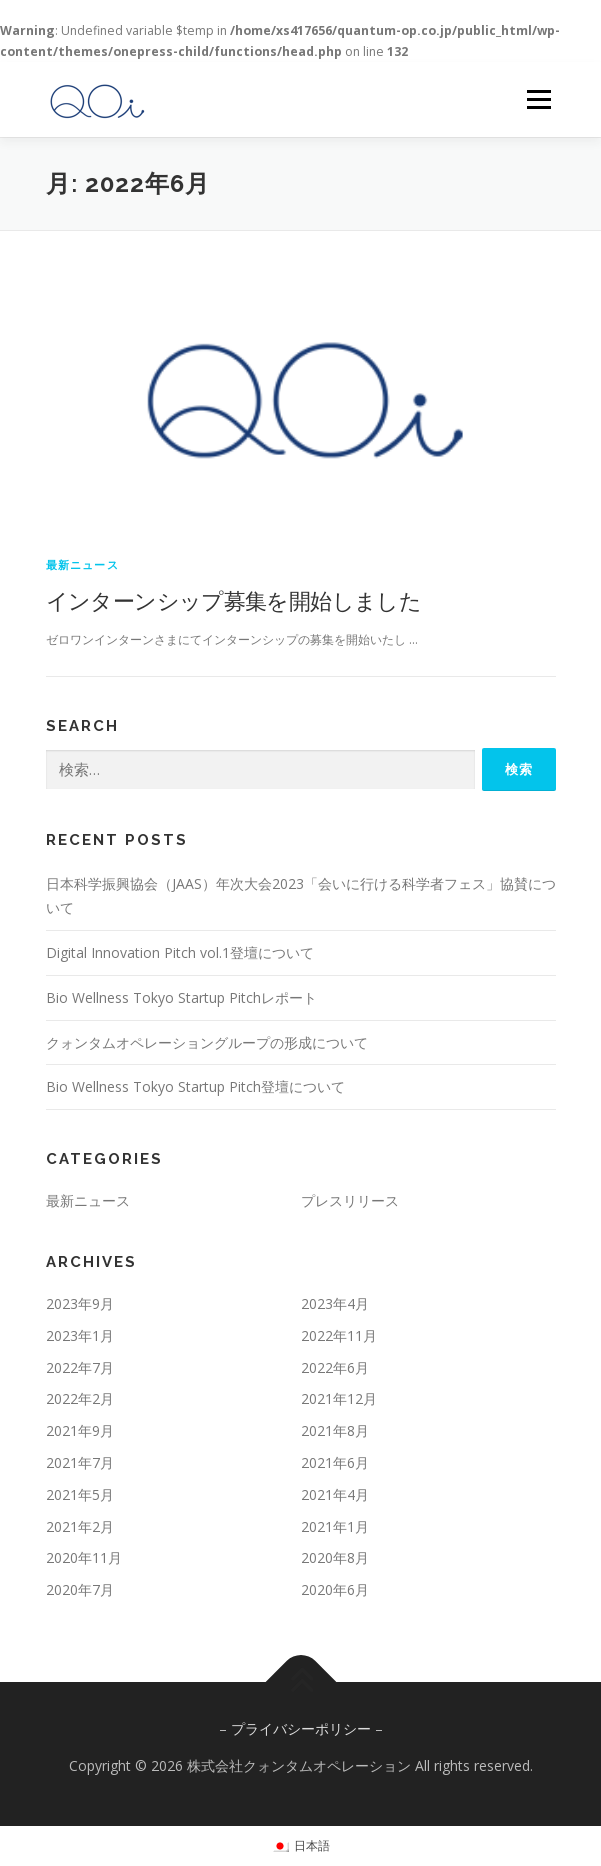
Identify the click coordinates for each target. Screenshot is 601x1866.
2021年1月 (335, 1526)
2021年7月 (80, 1462)
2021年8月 (335, 1430)
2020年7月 (80, 1589)
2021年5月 (80, 1494)
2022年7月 (80, 1367)
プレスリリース (350, 1200)
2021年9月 (80, 1430)
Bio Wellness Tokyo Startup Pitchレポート (181, 997)
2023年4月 (335, 1303)
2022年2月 (80, 1398)
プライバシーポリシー (301, 1728)
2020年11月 (84, 1557)
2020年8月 (335, 1557)
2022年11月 (339, 1335)
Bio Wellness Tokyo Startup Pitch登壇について (195, 1086)
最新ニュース (82, 564)
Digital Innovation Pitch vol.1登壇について (180, 952)
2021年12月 (339, 1398)
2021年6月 (335, 1462)
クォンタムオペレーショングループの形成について (207, 1042)
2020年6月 (335, 1589)
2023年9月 (80, 1303)
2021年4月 (335, 1494)
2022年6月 (335, 1367)
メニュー (538, 99)
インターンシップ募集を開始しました (234, 600)
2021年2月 (80, 1526)
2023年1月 (80, 1335)
